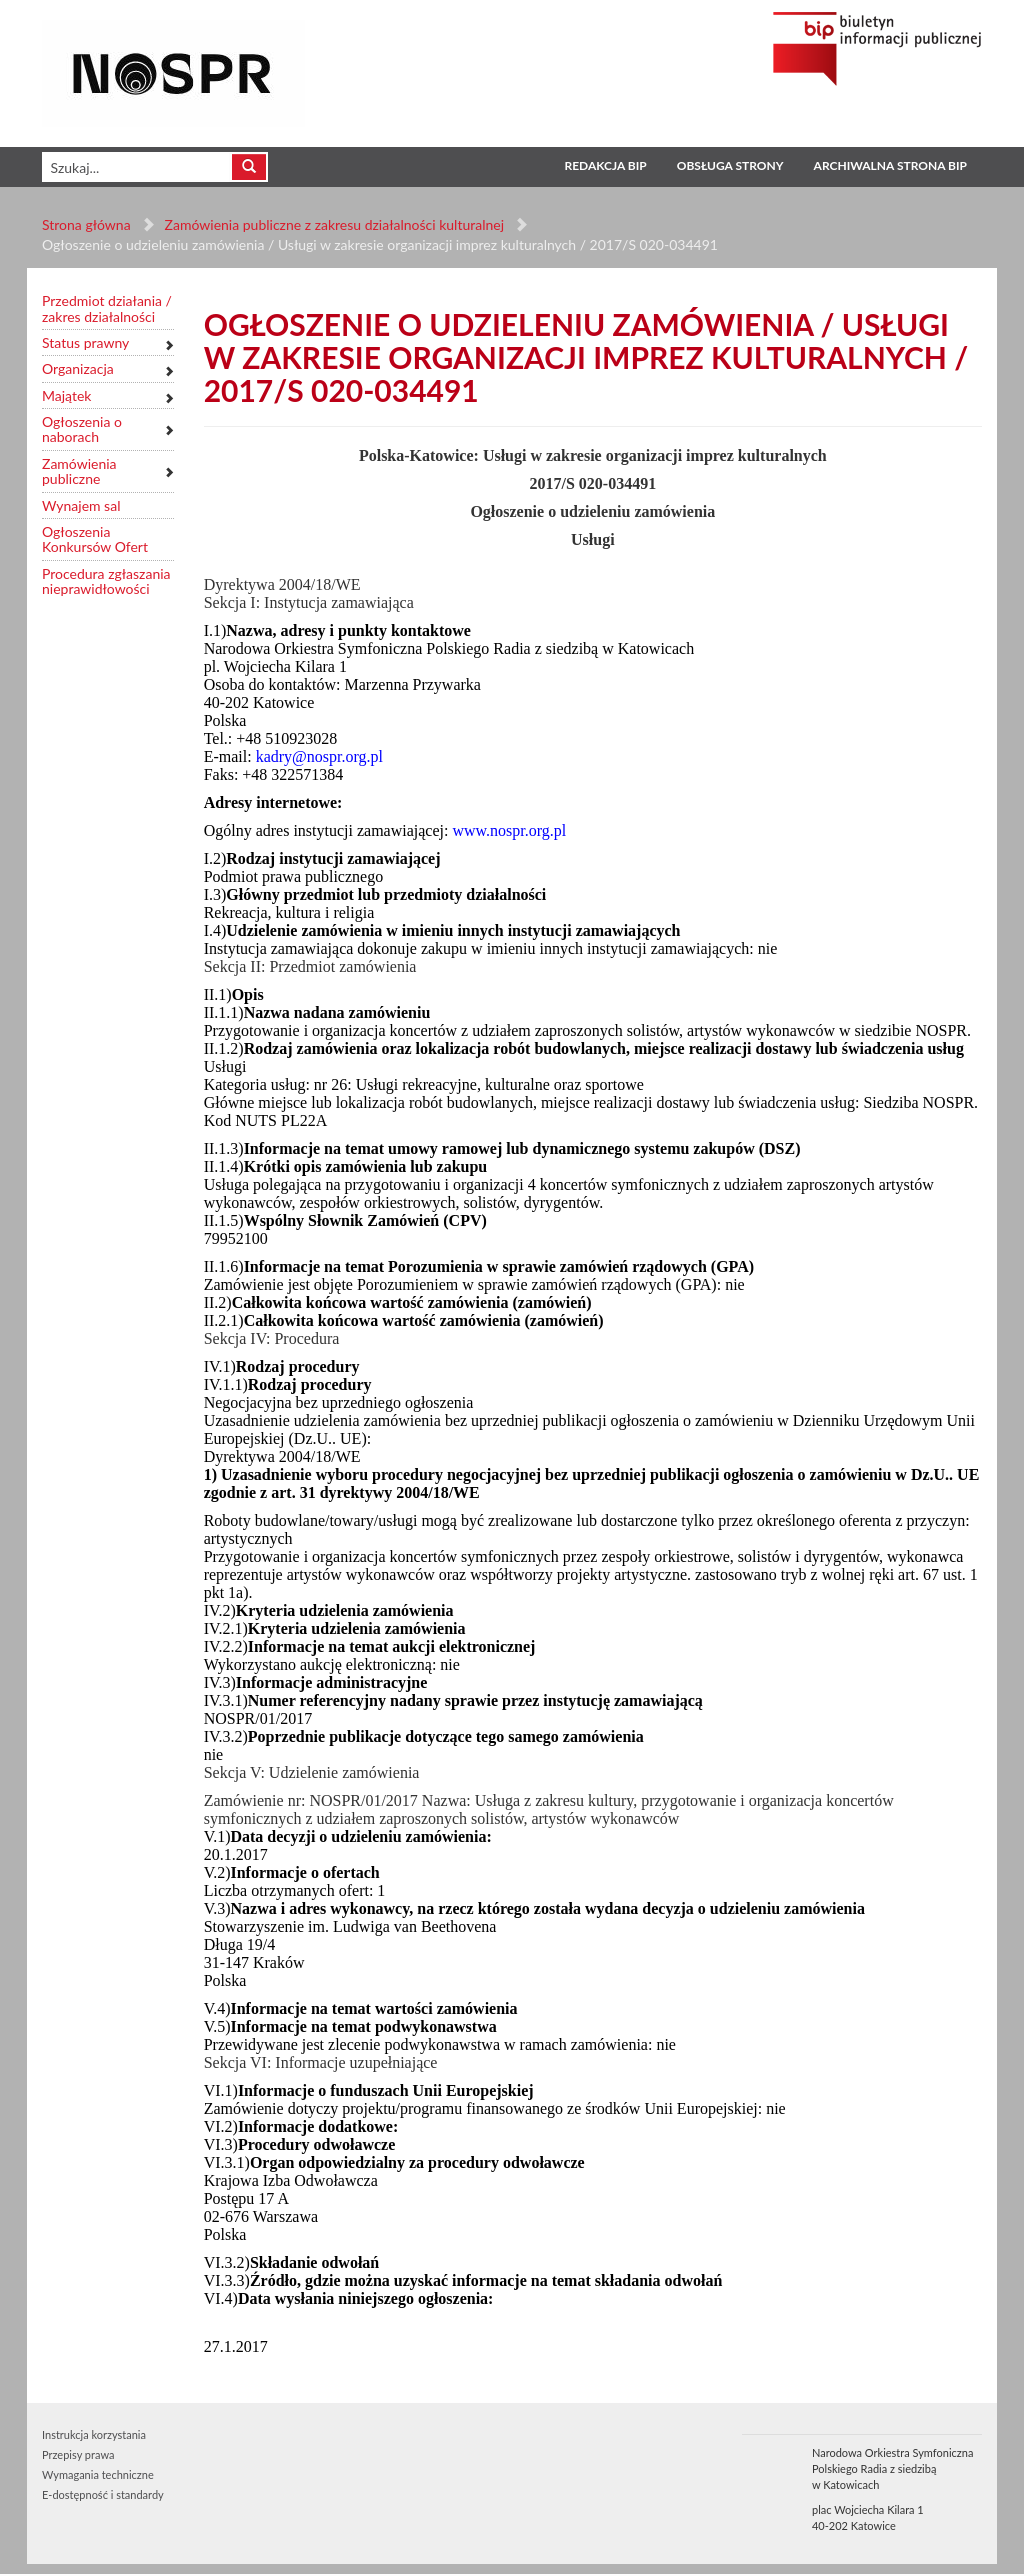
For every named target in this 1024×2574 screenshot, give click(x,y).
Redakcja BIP (605, 165)
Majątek (66, 395)
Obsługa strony (730, 165)
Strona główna (86, 224)
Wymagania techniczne (98, 2474)
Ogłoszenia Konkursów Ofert (95, 539)
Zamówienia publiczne (79, 471)
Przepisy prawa (78, 2454)
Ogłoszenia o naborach (82, 429)
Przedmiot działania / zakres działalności (107, 308)
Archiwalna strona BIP (890, 165)
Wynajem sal (81, 505)
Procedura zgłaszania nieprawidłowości (106, 581)
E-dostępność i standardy (103, 2494)
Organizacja (78, 368)
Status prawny (85, 342)
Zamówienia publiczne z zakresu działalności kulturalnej (334, 224)
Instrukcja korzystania (94, 2434)
